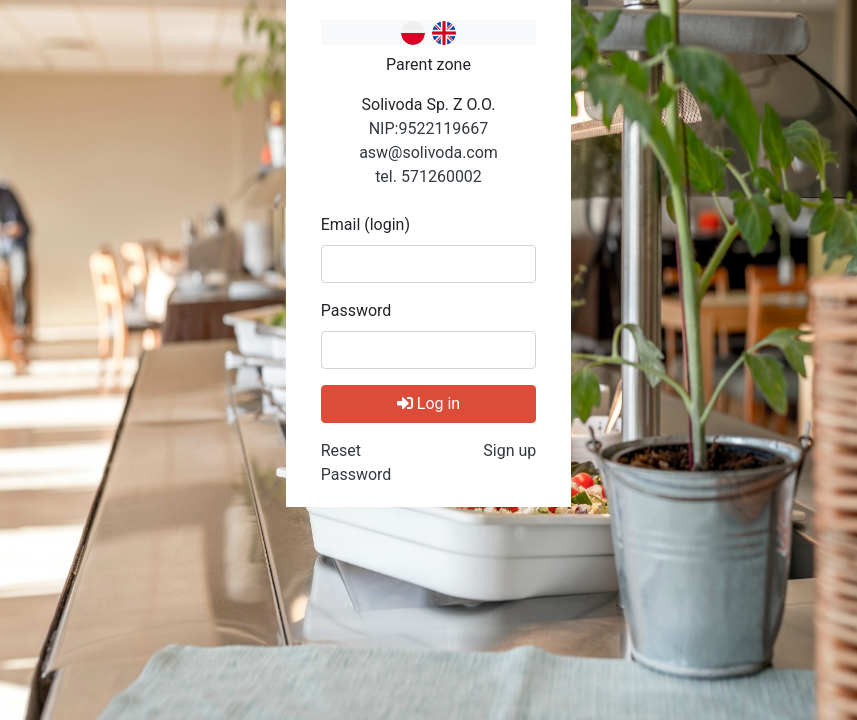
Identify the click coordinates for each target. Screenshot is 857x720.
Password (356, 310)
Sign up (509, 450)
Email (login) (365, 224)
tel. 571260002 (428, 176)
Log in (428, 403)
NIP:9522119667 (429, 128)
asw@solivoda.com (428, 152)
